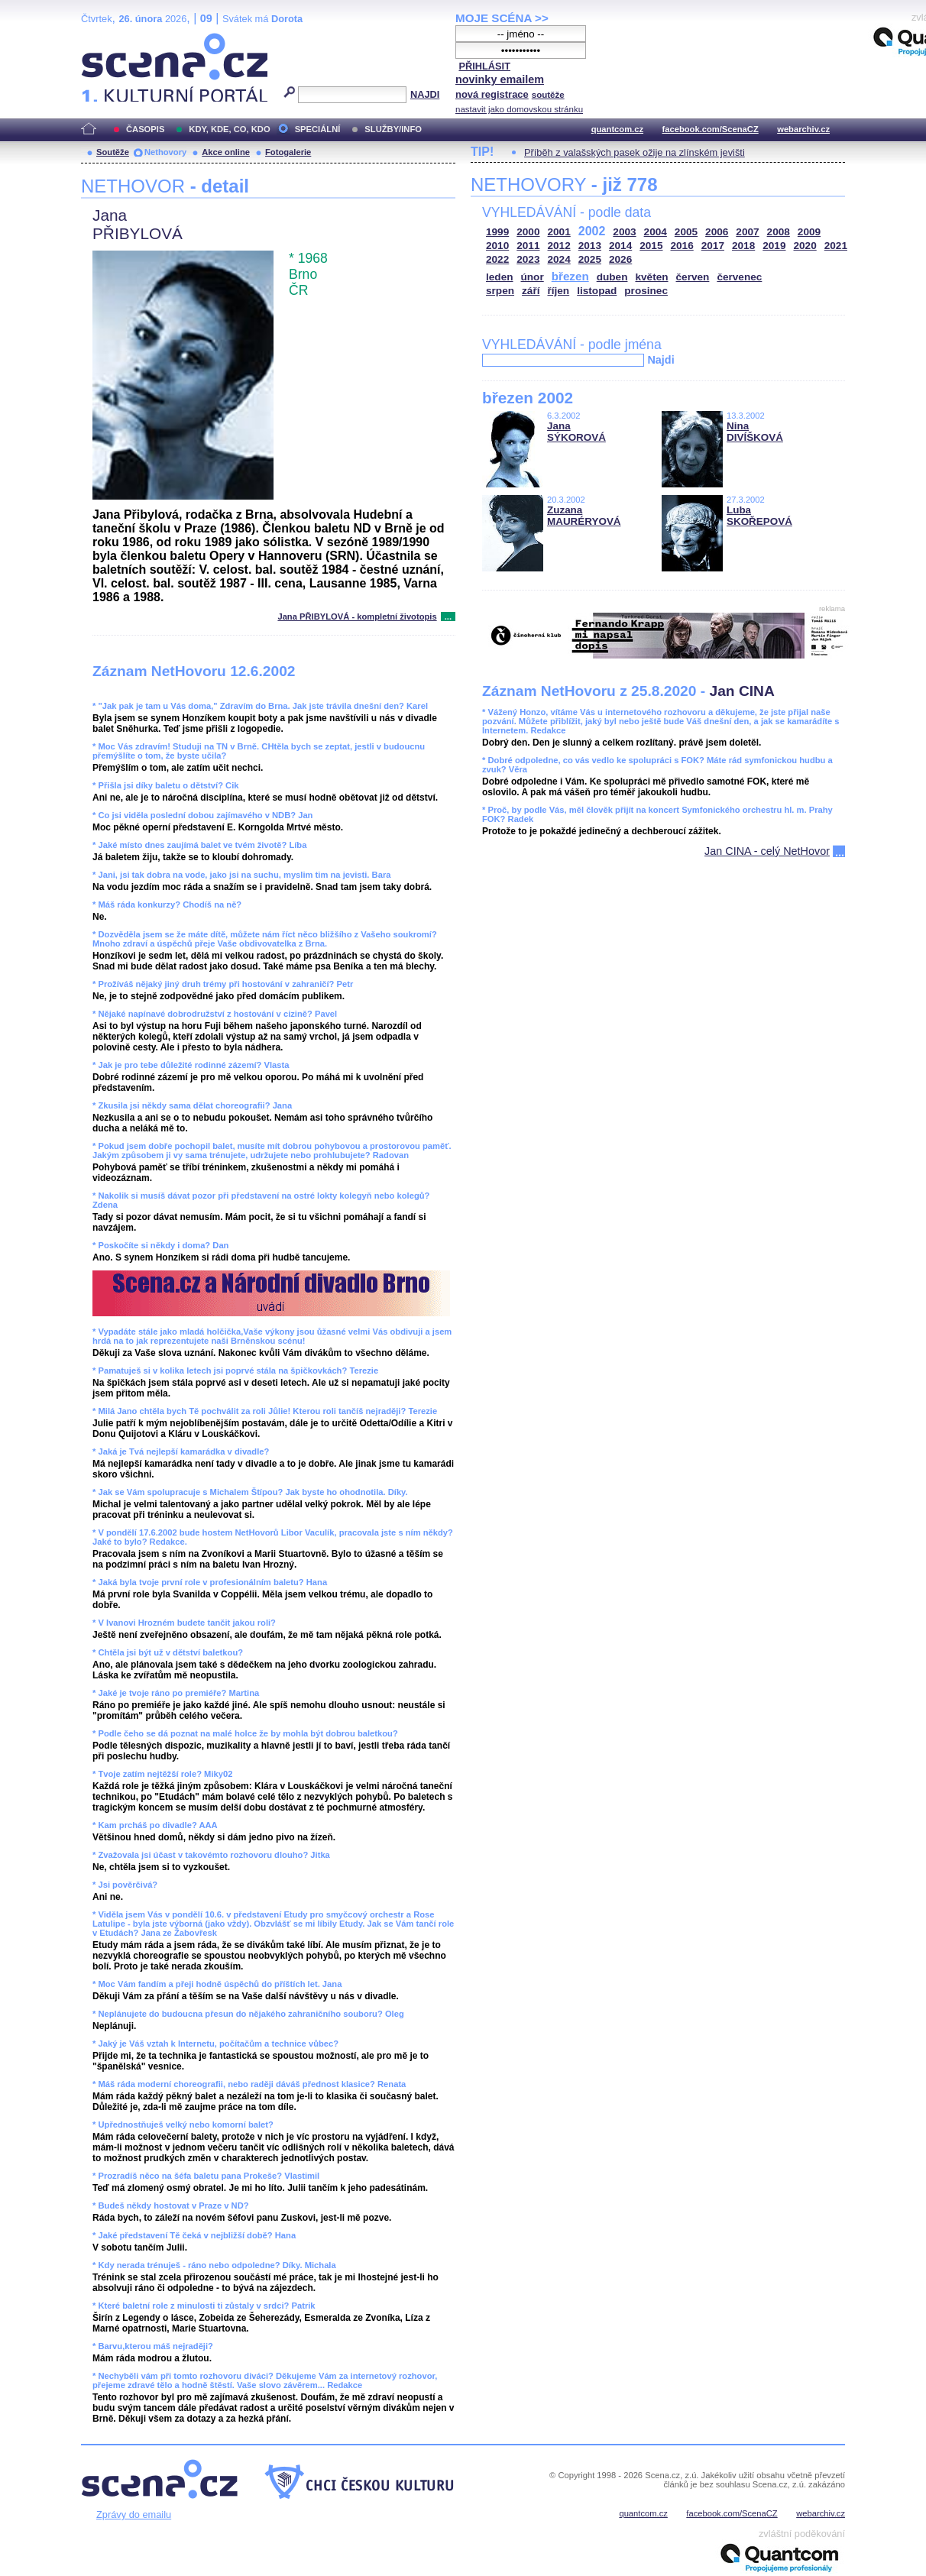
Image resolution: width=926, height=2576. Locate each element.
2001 (559, 232)
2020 (805, 245)
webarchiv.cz (803, 129)
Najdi (660, 360)
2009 (809, 232)
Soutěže (112, 152)
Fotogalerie (288, 152)
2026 (620, 259)
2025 (589, 259)
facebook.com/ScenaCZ (710, 129)
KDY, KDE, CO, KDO (229, 129)
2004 (655, 232)
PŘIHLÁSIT (484, 66)
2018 (743, 245)
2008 (778, 232)
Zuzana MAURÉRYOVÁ (584, 515)
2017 (712, 245)
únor (532, 277)
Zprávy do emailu (133, 2514)
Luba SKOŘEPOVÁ (759, 515)
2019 (773, 245)
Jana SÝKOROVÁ (576, 431)
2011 (527, 245)
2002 (592, 231)
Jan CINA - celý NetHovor (767, 851)
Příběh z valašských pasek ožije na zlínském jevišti (634, 152)
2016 (682, 245)
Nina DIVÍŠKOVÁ (755, 431)
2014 (620, 245)
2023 (527, 259)
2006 (716, 232)
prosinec (646, 290)
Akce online (226, 152)
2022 (497, 259)
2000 (527, 232)
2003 (624, 232)
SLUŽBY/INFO (393, 129)
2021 (835, 245)
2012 (559, 245)
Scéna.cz (107, 39)
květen (651, 277)
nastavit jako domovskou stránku (519, 109)
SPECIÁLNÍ (318, 129)
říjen (558, 290)
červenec (739, 277)
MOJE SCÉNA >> (502, 17)
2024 (559, 259)
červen (693, 277)
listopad (597, 290)
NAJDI (424, 94)
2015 (650, 245)
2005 (686, 232)
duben (612, 277)
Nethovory (165, 152)
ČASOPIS (145, 129)
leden (499, 277)
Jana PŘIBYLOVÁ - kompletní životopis (356, 616)
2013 (589, 245)
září (530, 290)
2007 (747, 232)
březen (570, 276)
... (448, 616)
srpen (500, 290)
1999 (497, 232)
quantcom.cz (617, 129)
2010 (497, 245)
